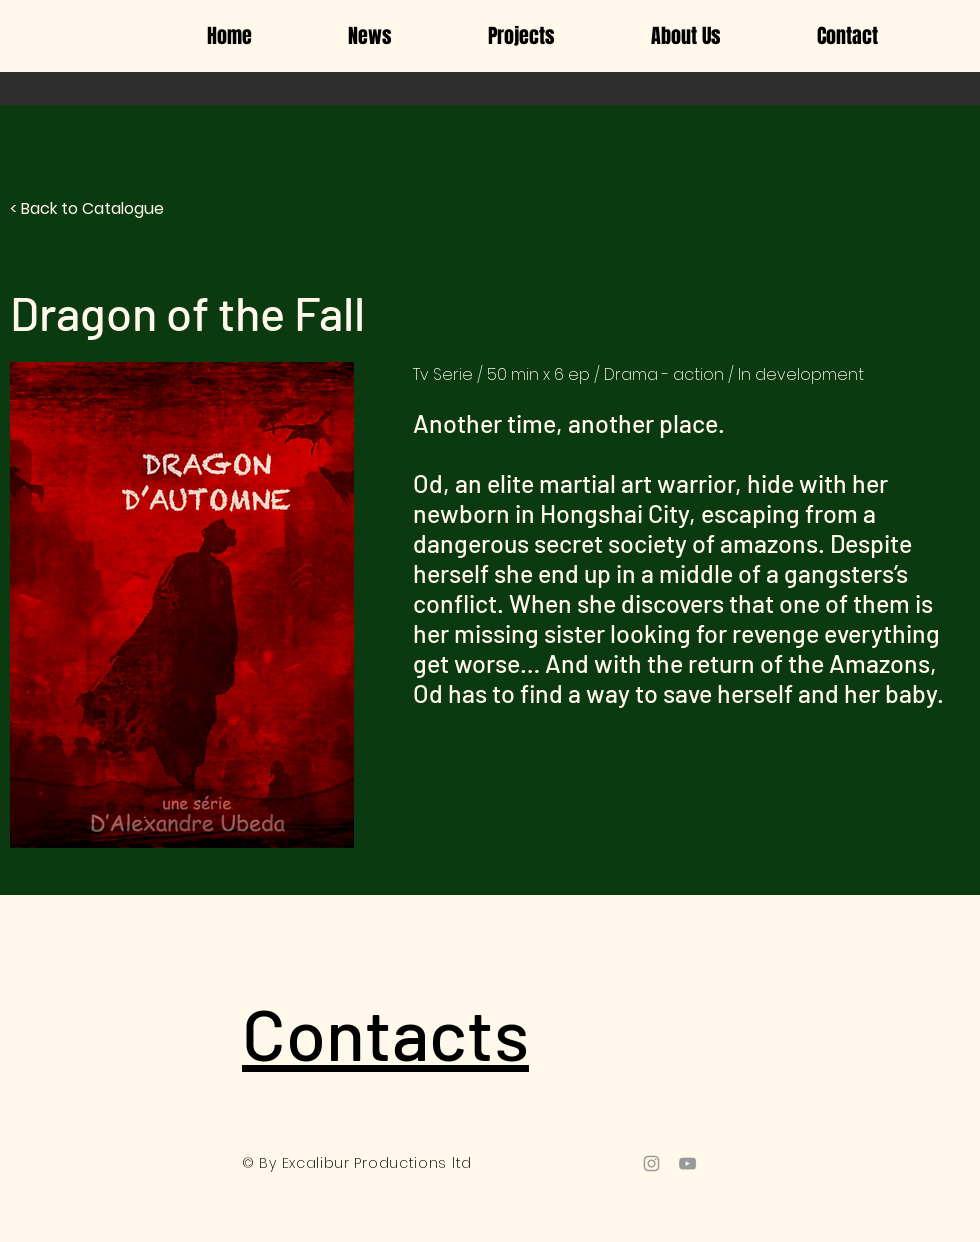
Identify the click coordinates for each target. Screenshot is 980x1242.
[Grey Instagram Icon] (651, 1163)
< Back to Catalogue (87, 208)
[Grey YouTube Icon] (687, 1163)
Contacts (385, 1032)
